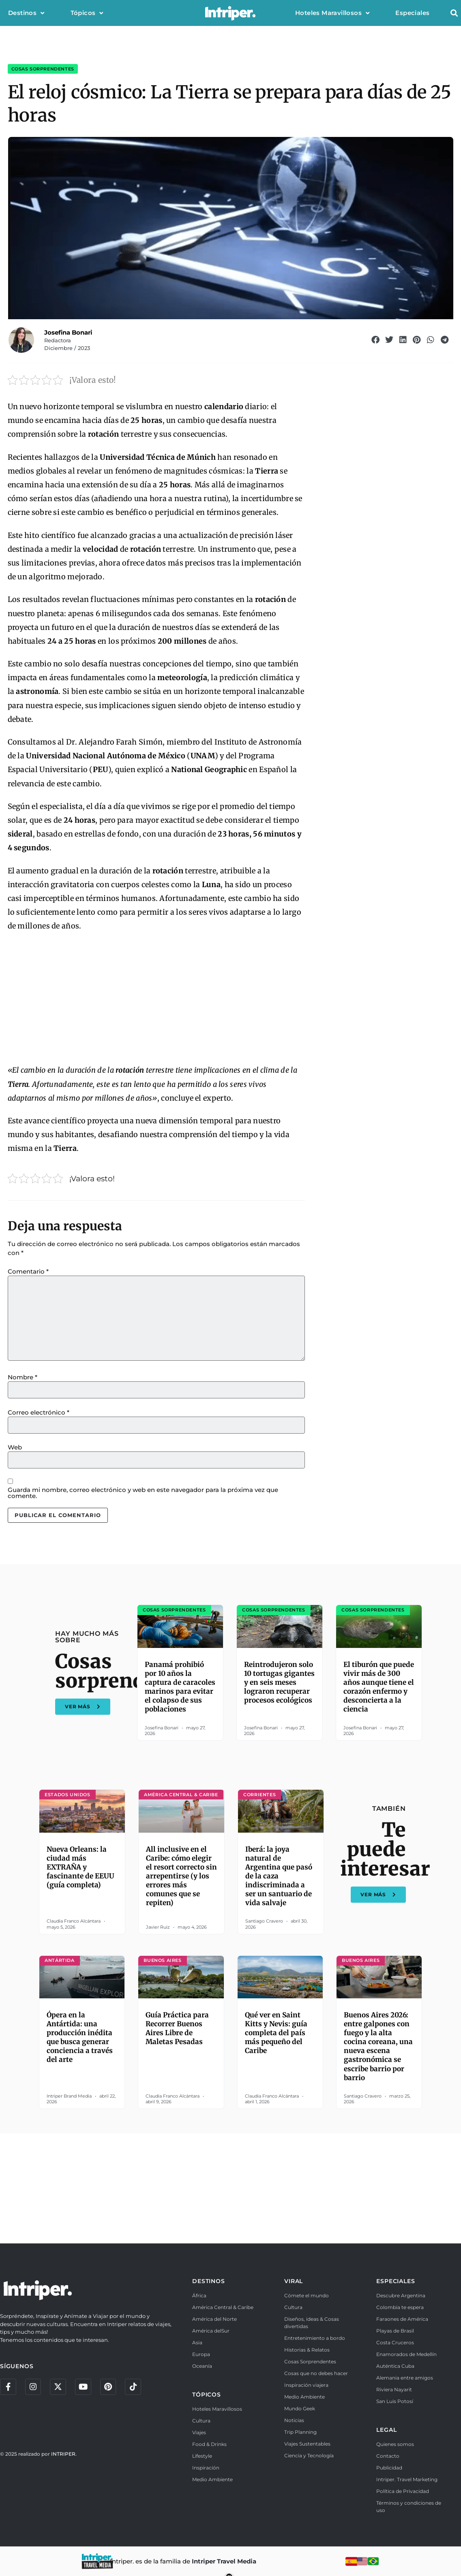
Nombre (22, 1377)
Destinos (26, 13)
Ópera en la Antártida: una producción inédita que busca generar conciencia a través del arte (80, 2037)
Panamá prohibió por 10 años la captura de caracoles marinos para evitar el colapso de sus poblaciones (180, 1687)
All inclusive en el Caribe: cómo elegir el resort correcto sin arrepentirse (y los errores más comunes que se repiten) (181, 1876)
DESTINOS (208, 2281)
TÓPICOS (206, 2394)
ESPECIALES (395, 2281)
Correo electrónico (38, 1412)
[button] (454, 13)
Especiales (412, 13)
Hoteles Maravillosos (332, 13)
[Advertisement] (156, 998)
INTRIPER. (64, 2454)
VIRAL (293, 2281)
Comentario (28, 1271)
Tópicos (87, 13)
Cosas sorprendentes (42, 69)
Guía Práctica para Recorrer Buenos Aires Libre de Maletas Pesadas (177, 2028)
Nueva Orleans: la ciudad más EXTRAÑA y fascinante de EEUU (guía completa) (80, 1867)
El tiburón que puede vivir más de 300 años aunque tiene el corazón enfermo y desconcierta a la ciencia (378, 1687)
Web (15, 1447)
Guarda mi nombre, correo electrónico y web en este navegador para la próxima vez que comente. (143, 1493)
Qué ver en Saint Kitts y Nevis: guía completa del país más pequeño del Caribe (276, 2032)
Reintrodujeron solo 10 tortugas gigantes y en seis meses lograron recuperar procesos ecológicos (279, 1682)
